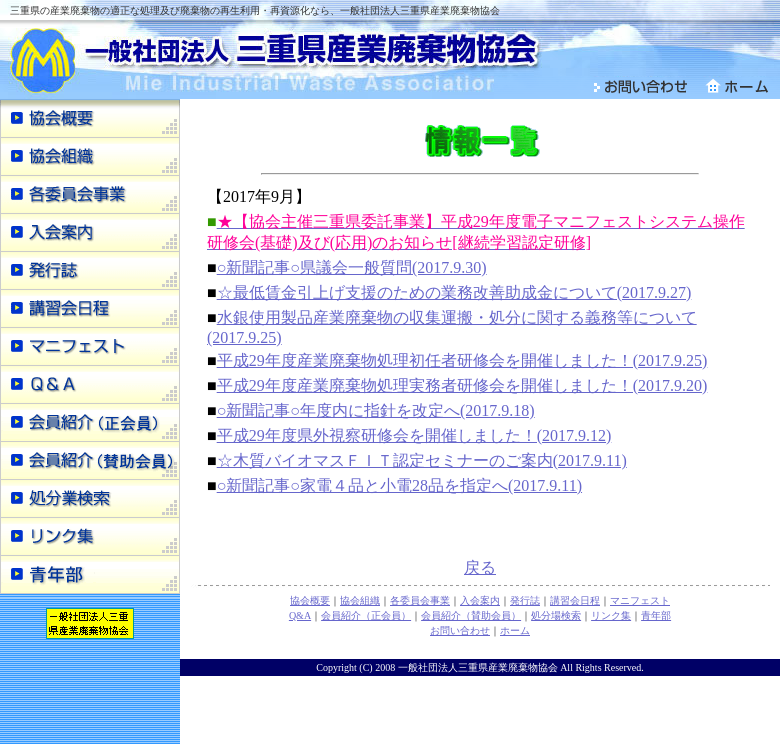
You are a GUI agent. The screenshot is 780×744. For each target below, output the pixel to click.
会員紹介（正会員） (366, 615)
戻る (480, 567)
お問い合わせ (460, 630)
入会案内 (480, 600)
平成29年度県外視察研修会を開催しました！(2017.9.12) (414, 435)
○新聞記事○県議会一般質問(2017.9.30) (352, 267)
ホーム (515, 630)
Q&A (300, 615)
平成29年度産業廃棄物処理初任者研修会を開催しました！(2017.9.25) (462, 360)
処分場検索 (556, 615)
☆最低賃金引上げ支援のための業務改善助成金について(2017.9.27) (454, 292)
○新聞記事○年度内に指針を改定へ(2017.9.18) (376, 410)
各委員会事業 (420, 600)
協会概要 (310, 600)
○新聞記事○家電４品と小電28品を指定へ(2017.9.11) (399, 485)
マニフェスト (640, 600)
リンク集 (611, 615)
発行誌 (525, 600)
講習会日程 (575, 600)
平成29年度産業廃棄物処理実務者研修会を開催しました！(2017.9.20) (462, 385)
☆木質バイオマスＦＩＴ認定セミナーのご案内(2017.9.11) (422, 460)
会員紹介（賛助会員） (471, 615)
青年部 (656, 615)
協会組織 (360, 600)
